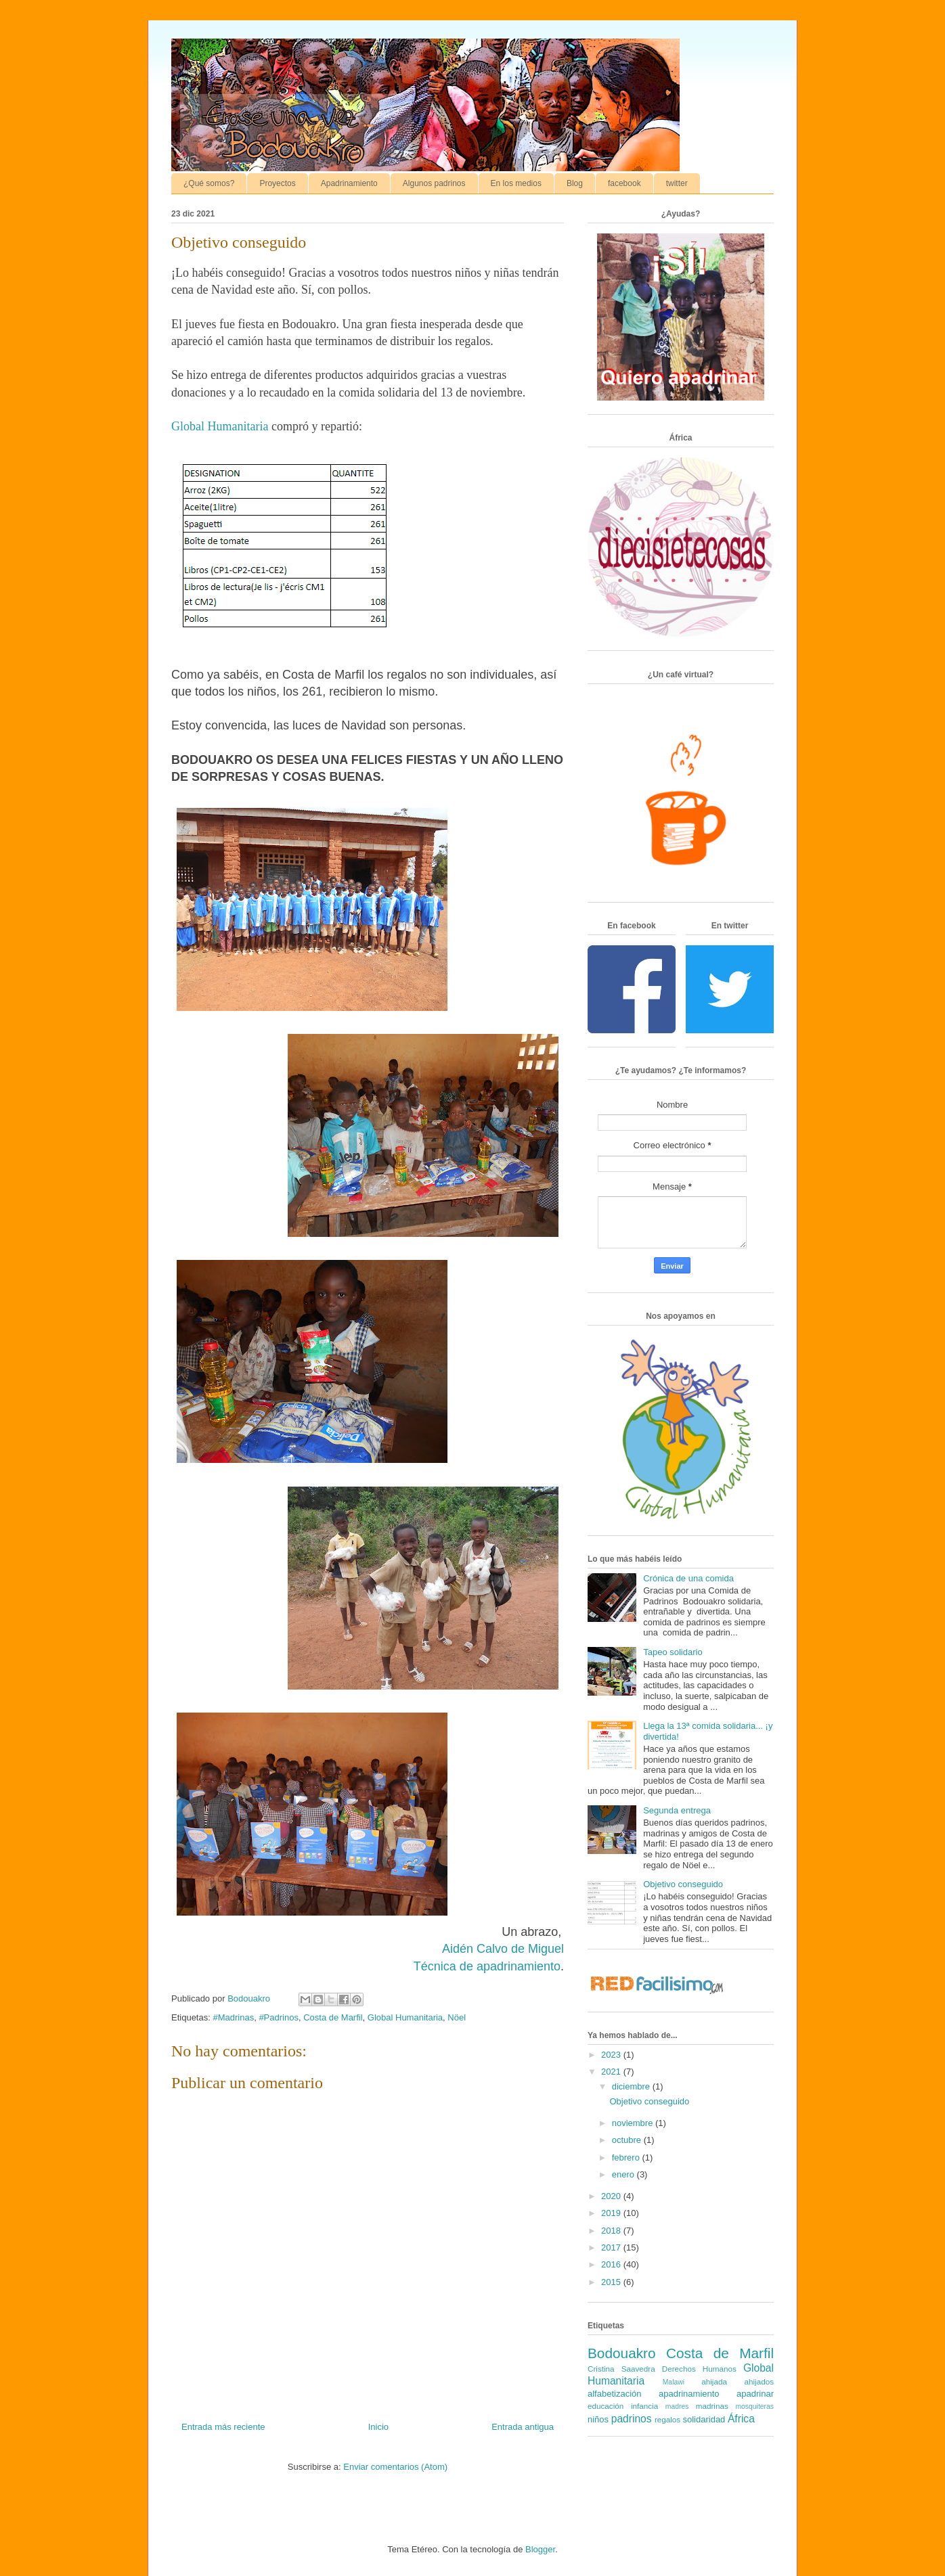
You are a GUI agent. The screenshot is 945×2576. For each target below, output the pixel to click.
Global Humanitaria (219, 426)
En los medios (516, 183)
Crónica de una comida (688, 1578)
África (741, 2418)
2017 (612, 2247)
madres (677, 2406)
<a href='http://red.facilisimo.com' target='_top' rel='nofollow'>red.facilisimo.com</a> (657, 1985)
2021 (612, 2071)
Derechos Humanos (699, 2368)
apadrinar (755, 2394)
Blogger (540, 2549)
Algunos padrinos (434, 183)
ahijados (759, 2381)
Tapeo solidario (672, 1652)
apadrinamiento (689, 2394)
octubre (628, 2140)
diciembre (632, 2086)
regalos (667, 2419)
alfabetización (615, 2394)
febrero (627, 2157)
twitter (677, 183)
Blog (575, 183)
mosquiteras (754, 2406)
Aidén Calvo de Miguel (503, 1949)
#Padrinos (279, 2017)
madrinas (712, 2405)
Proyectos (277, 183)
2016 (612, 2264)
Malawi (673, 2382)
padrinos (631, 2418)
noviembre (633, 2123)
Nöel (456, 2017)
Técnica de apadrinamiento (487, 1966)
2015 (612, 2282)
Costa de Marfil (332, 2017)
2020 (612, 2196)
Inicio (378, 2427)
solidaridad (703, 2419)
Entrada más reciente (223, 2427)
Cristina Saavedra (621, 2368)
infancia (644, 2405)
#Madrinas (233, 2017)
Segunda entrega (677, 1810)
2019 (612, 2213)
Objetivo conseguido (683, 1884)
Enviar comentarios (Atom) (395, 2467)
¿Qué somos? (208, 183)
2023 (612, 2055)
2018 (612, 2230)
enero (624, 2174)
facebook (624, 183)
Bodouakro (622, 2353)
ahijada (714, 2381)
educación (605, 2405)
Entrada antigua (522, 2427)
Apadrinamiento (349, 183)
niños (598, 2419)
